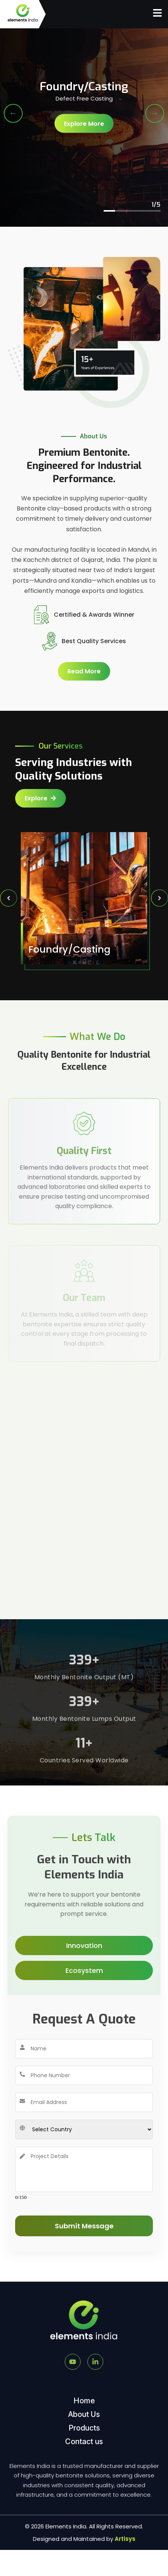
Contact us (84, 2441)
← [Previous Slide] (13, 113)
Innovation (84, 1945)
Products (84, 2427)
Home (84, 2400)
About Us (84, 2414)
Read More (85, 671)
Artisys (125, 2539)
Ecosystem (84, 1970)
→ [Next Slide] (155, 113)
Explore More (84, 125)
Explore (40, 798)
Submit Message (84, 2226)
